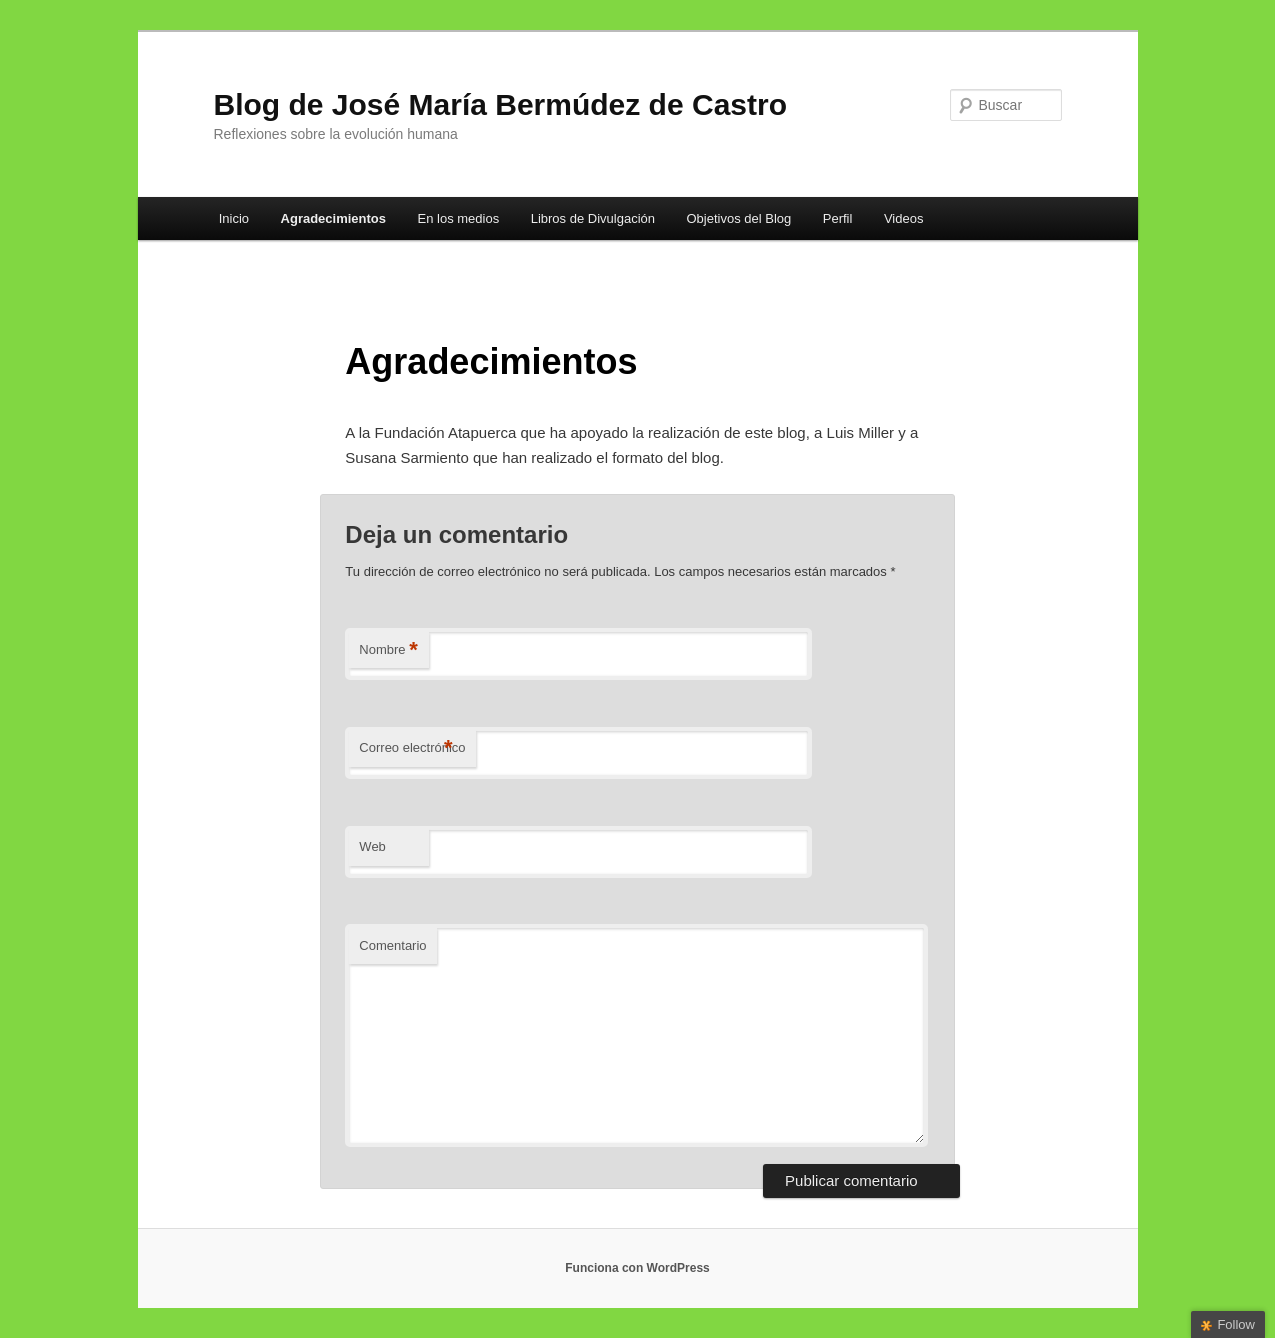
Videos (904, 218)
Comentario (392, 945)
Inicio (234, 218)
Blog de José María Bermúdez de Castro (501, 104)
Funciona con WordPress (637, 1268)
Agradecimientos (333, 218)
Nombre (388, 650)
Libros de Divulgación (593, 218)
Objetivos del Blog (738, 218)
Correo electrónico (412, 748)
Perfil (838, 218)
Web (372, 846)
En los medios (459, 218)
